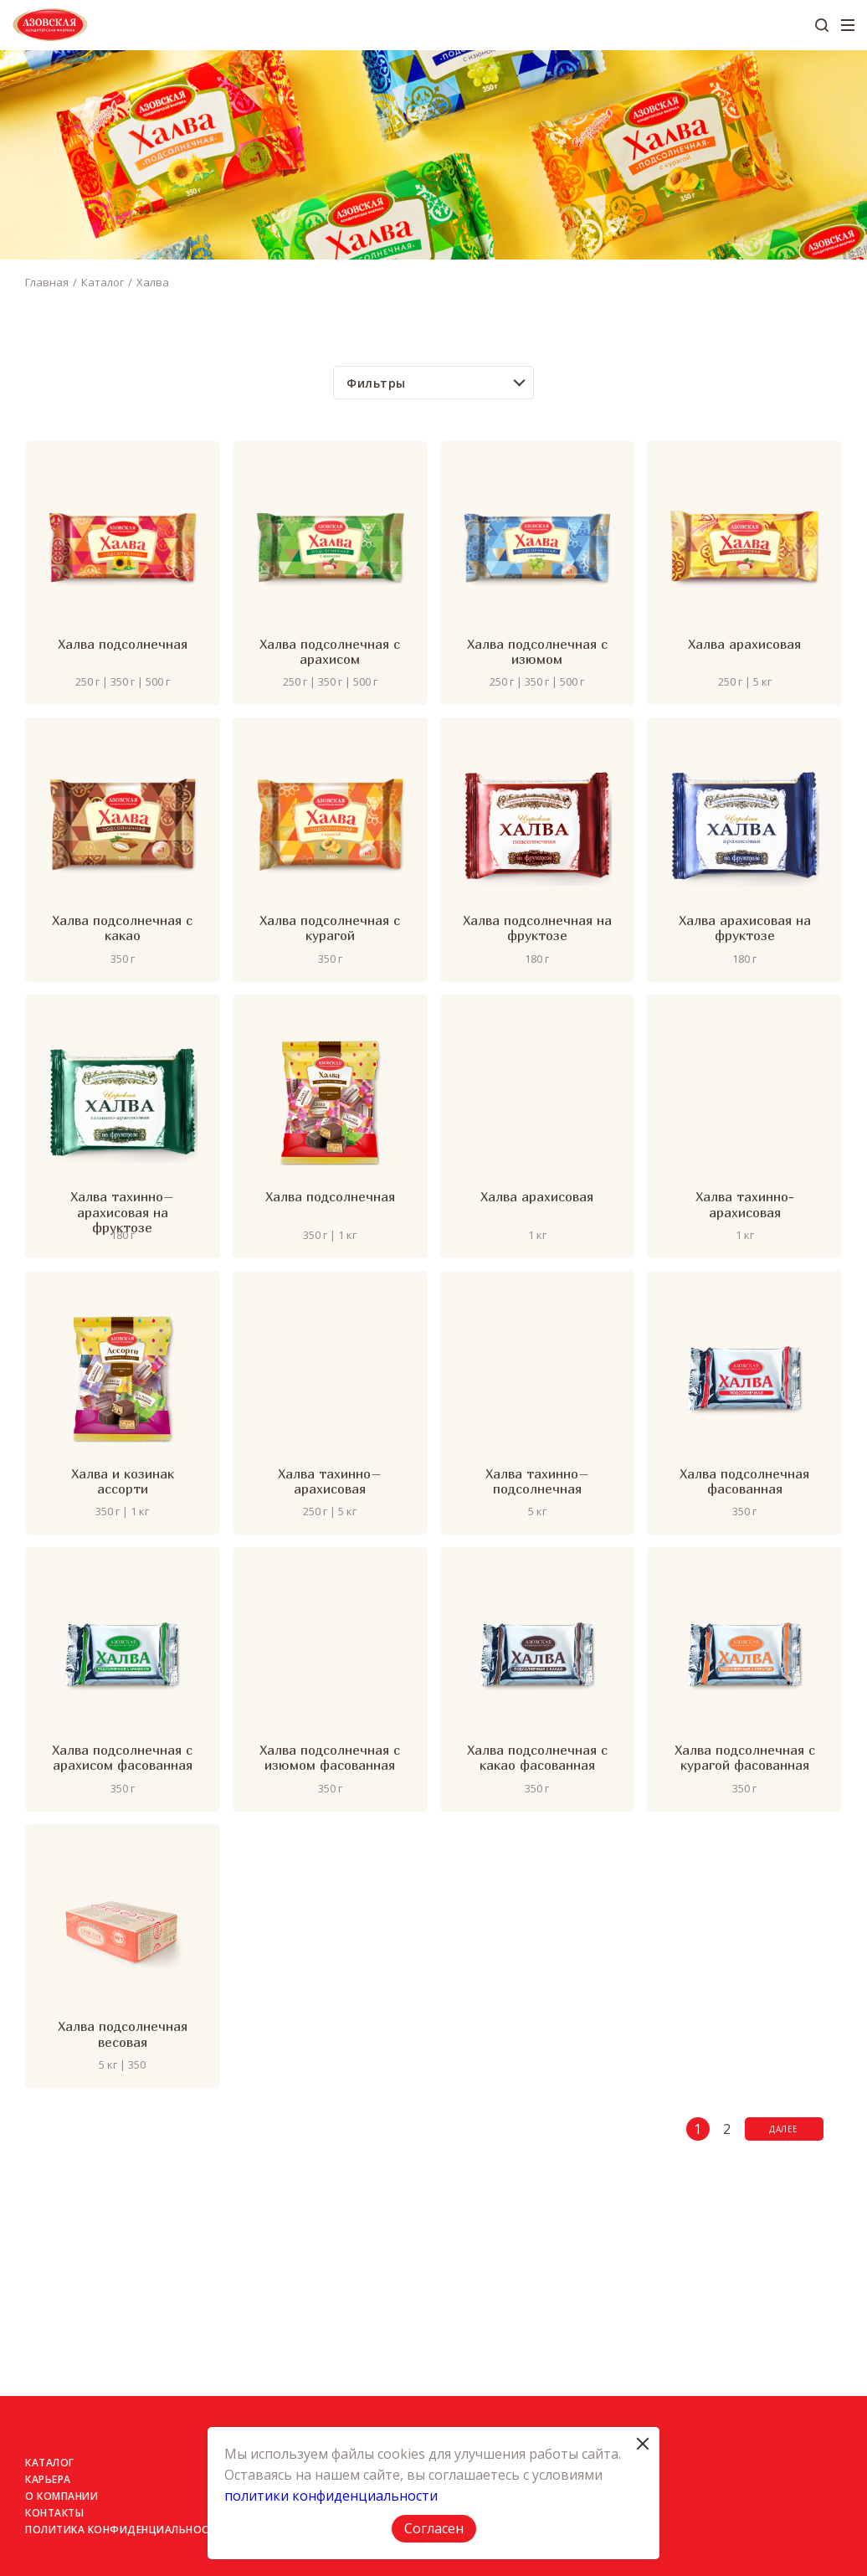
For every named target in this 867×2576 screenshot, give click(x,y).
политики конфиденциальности (331, 2495)
